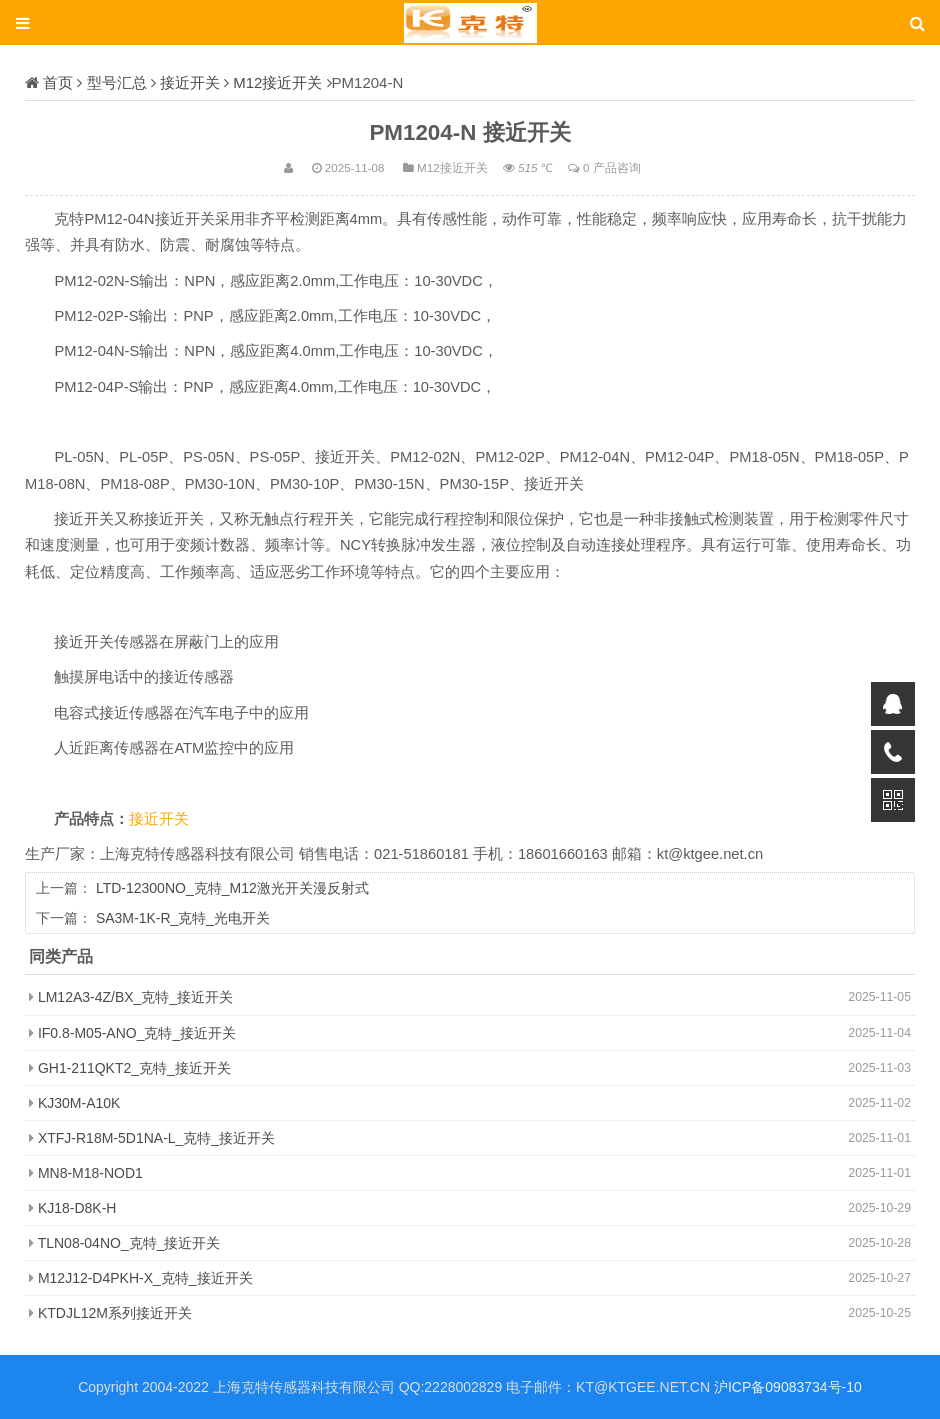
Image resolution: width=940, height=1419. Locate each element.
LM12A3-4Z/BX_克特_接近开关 (135, 997)
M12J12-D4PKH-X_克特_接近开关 (145, 1278)
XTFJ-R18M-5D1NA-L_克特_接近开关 (156, 1138)
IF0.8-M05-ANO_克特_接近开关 (137, 1033)
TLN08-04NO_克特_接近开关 (129, 1243)
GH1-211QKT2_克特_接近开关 (134, 1068)
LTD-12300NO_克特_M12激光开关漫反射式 (232, 888)
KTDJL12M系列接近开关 (115, 1313)
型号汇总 (117, 82)
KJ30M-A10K (79, 1103)
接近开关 (190, 82)
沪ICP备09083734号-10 (788, 1387)
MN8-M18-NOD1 (90, 1173)
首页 (58, 82)
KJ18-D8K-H (77, 1208)
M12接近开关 (277, 82)
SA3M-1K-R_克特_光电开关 (183, 918)
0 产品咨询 (612, 167)
